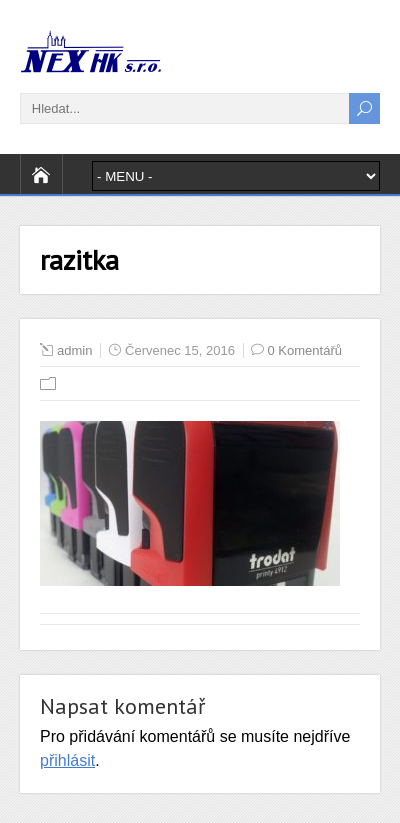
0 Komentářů (305, 350)
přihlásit (67, 760)
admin (74, 350)
